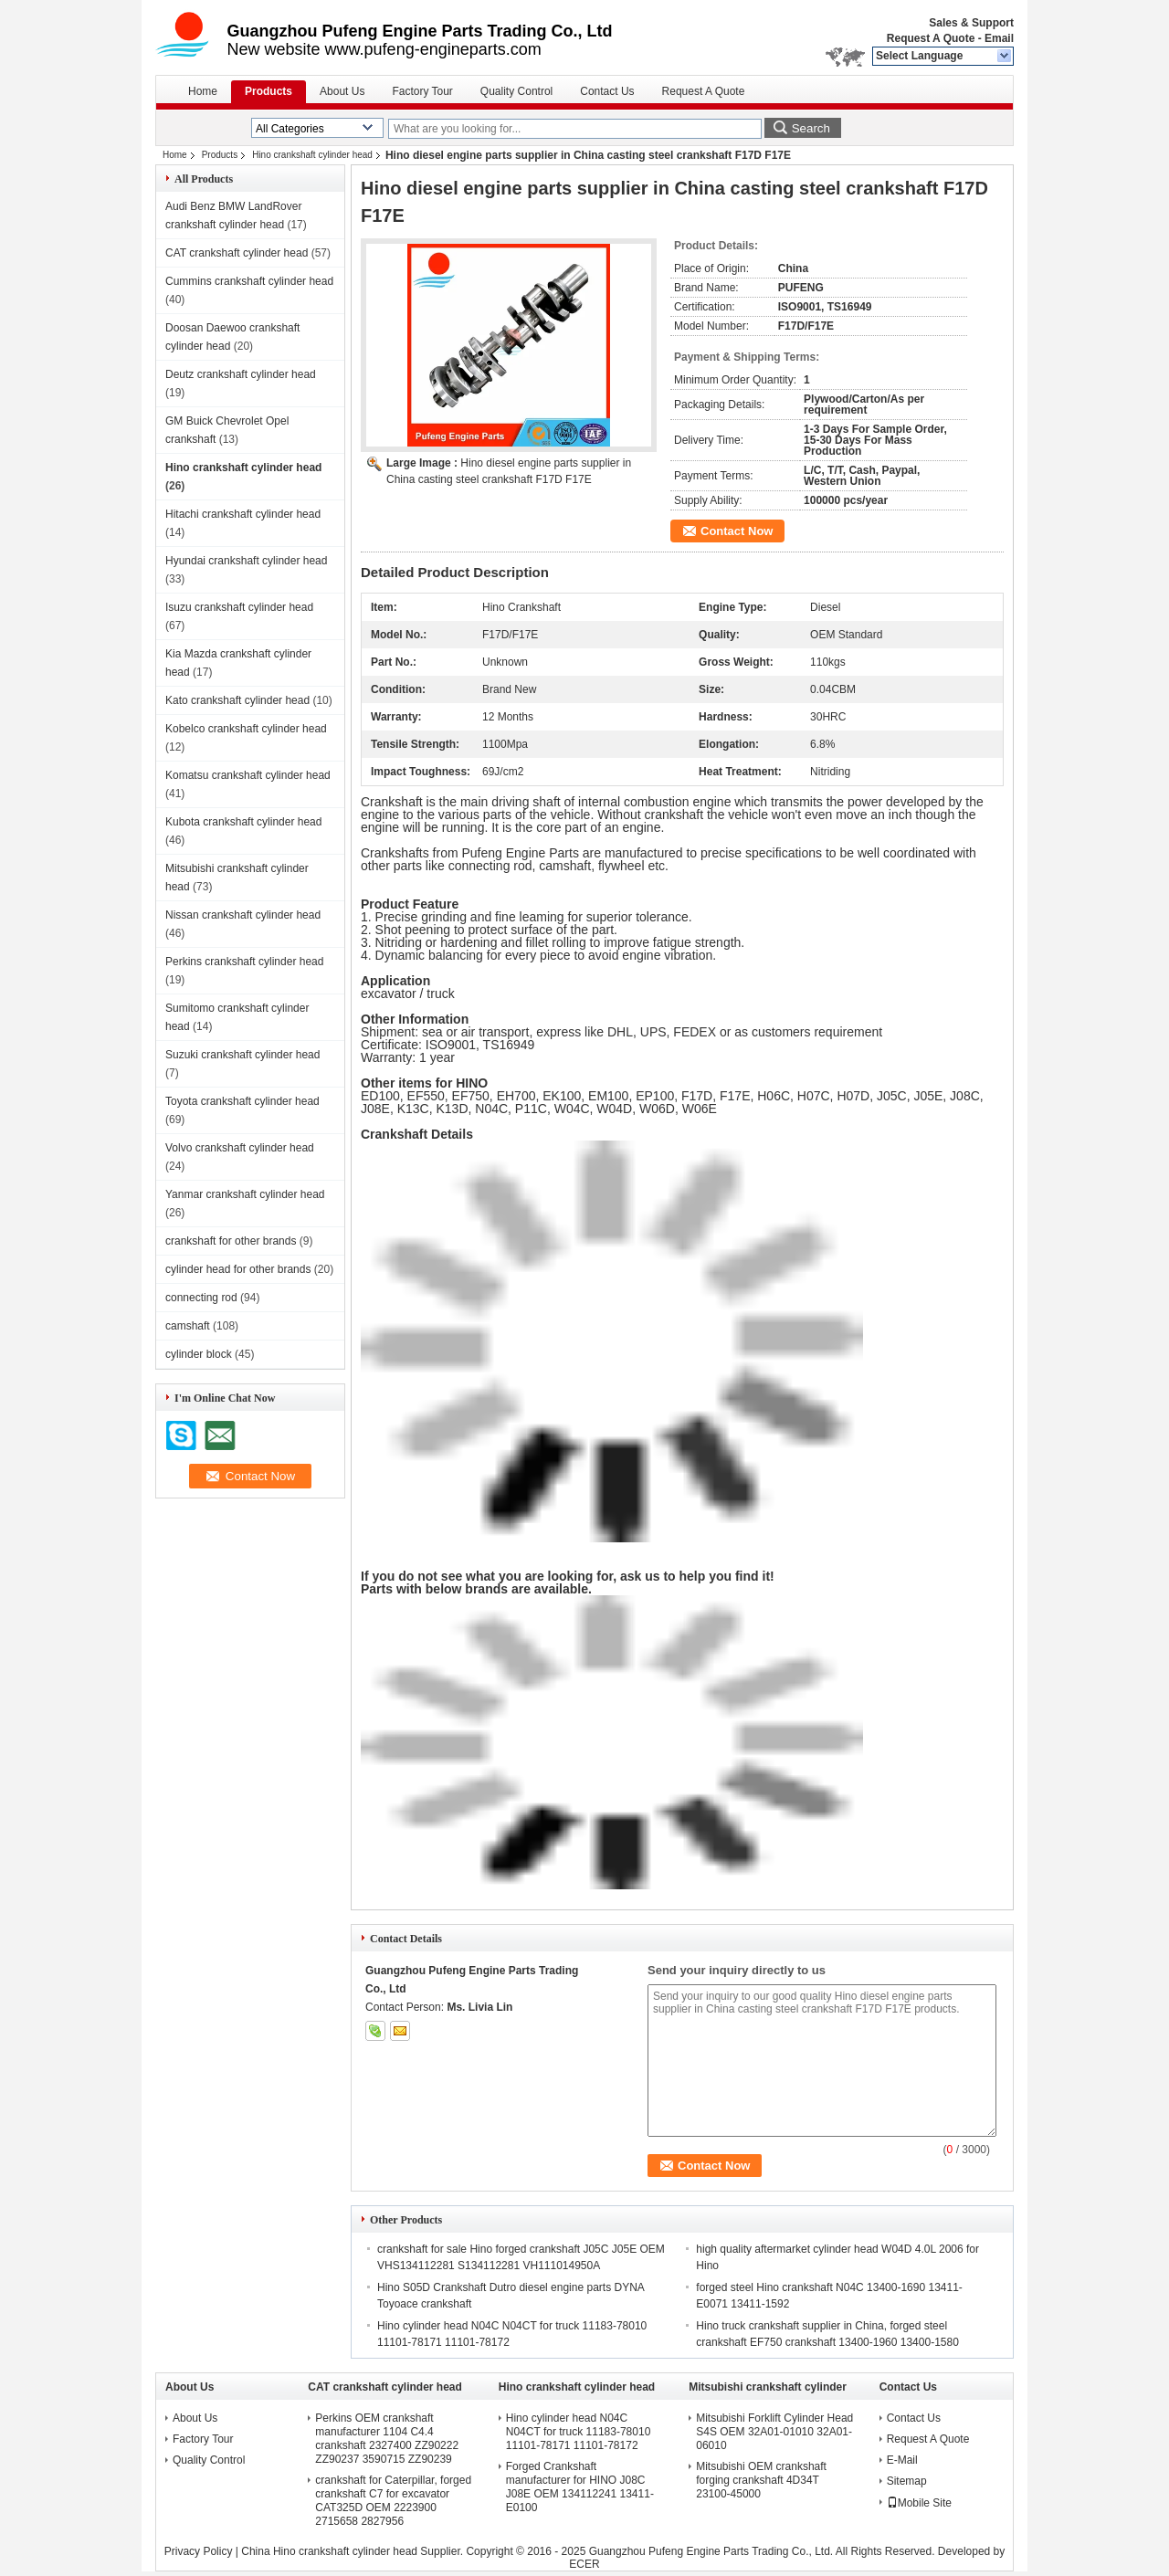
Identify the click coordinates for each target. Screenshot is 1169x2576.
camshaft (187, 1326)
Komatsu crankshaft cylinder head (248, 775)
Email (999, 38)
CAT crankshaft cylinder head (236, 253)
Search (811, 128)
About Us (342, 91)
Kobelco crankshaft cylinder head (246, 728)
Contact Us (607, 91)
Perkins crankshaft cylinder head (244, 961)
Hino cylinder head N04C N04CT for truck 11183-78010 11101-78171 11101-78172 (578, 2432)
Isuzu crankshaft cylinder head (239, 607)
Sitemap (907, 2481)
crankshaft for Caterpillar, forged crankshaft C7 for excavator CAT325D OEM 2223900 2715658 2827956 (393, 2501)
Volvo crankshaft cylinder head (239, 1147)
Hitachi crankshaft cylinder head (243, 514)
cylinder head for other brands (238, 1269)
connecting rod (201, 1297)
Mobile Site (919, 2503)
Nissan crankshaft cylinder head (243, 915)
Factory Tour (422, 91)
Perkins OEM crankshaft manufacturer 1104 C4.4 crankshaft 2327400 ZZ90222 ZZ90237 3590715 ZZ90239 (386, 2439)
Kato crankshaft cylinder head (237, 700)
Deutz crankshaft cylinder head (240, 374)
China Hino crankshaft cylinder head (329, 2551)
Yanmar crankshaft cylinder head (245, 1194)
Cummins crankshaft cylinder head (249, 281)
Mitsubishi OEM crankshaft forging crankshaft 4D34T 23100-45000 (761, 2480)
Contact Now (736, 531)
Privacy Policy (198, 2551)
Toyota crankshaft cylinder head (242, 1101)
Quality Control (516, 91)
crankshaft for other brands (230, 1241)
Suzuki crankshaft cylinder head (242, 1054)
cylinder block (198, 1354)
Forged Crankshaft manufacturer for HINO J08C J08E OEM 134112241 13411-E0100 (580, 2487)
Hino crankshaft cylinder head (312, 155)
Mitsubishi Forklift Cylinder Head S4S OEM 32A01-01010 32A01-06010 (774, 2432)
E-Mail (902, 2460)
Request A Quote (930, 38)
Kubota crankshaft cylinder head (243, 821)
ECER (584, 2564)
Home (202, 91)
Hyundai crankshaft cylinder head (246, 560)
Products (268, 91)
